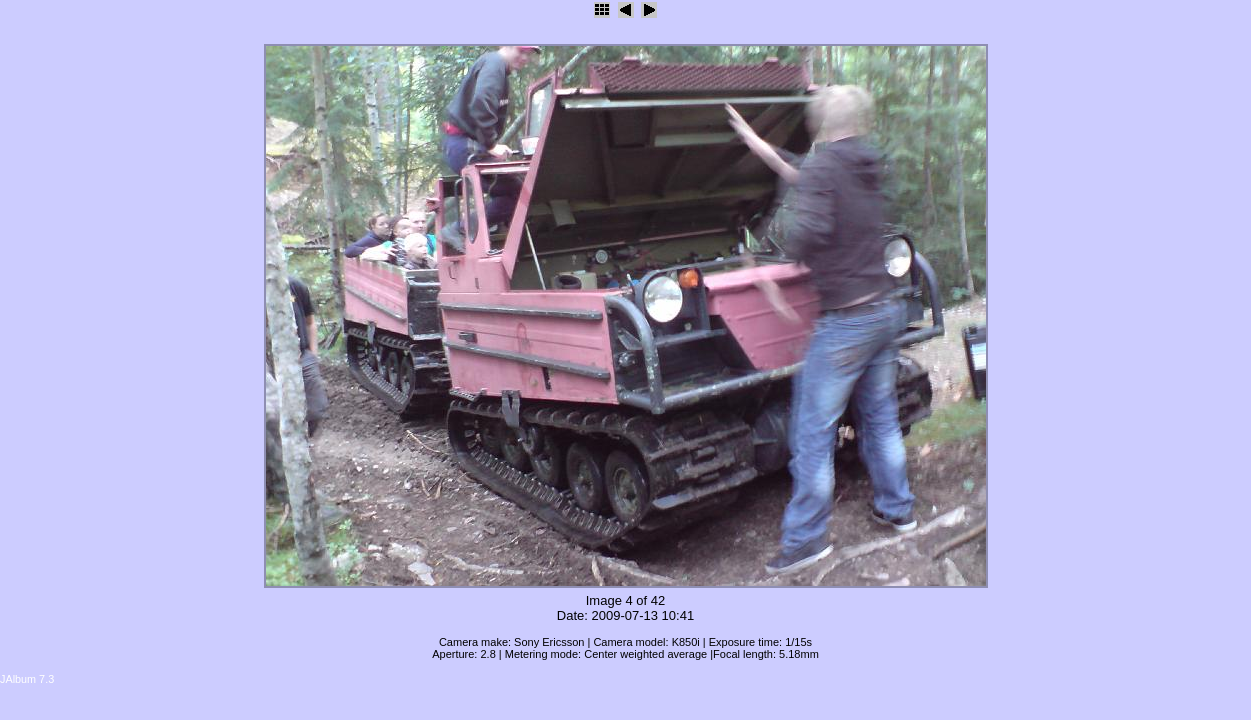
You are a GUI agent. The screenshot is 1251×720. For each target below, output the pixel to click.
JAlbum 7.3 (27, 679)
